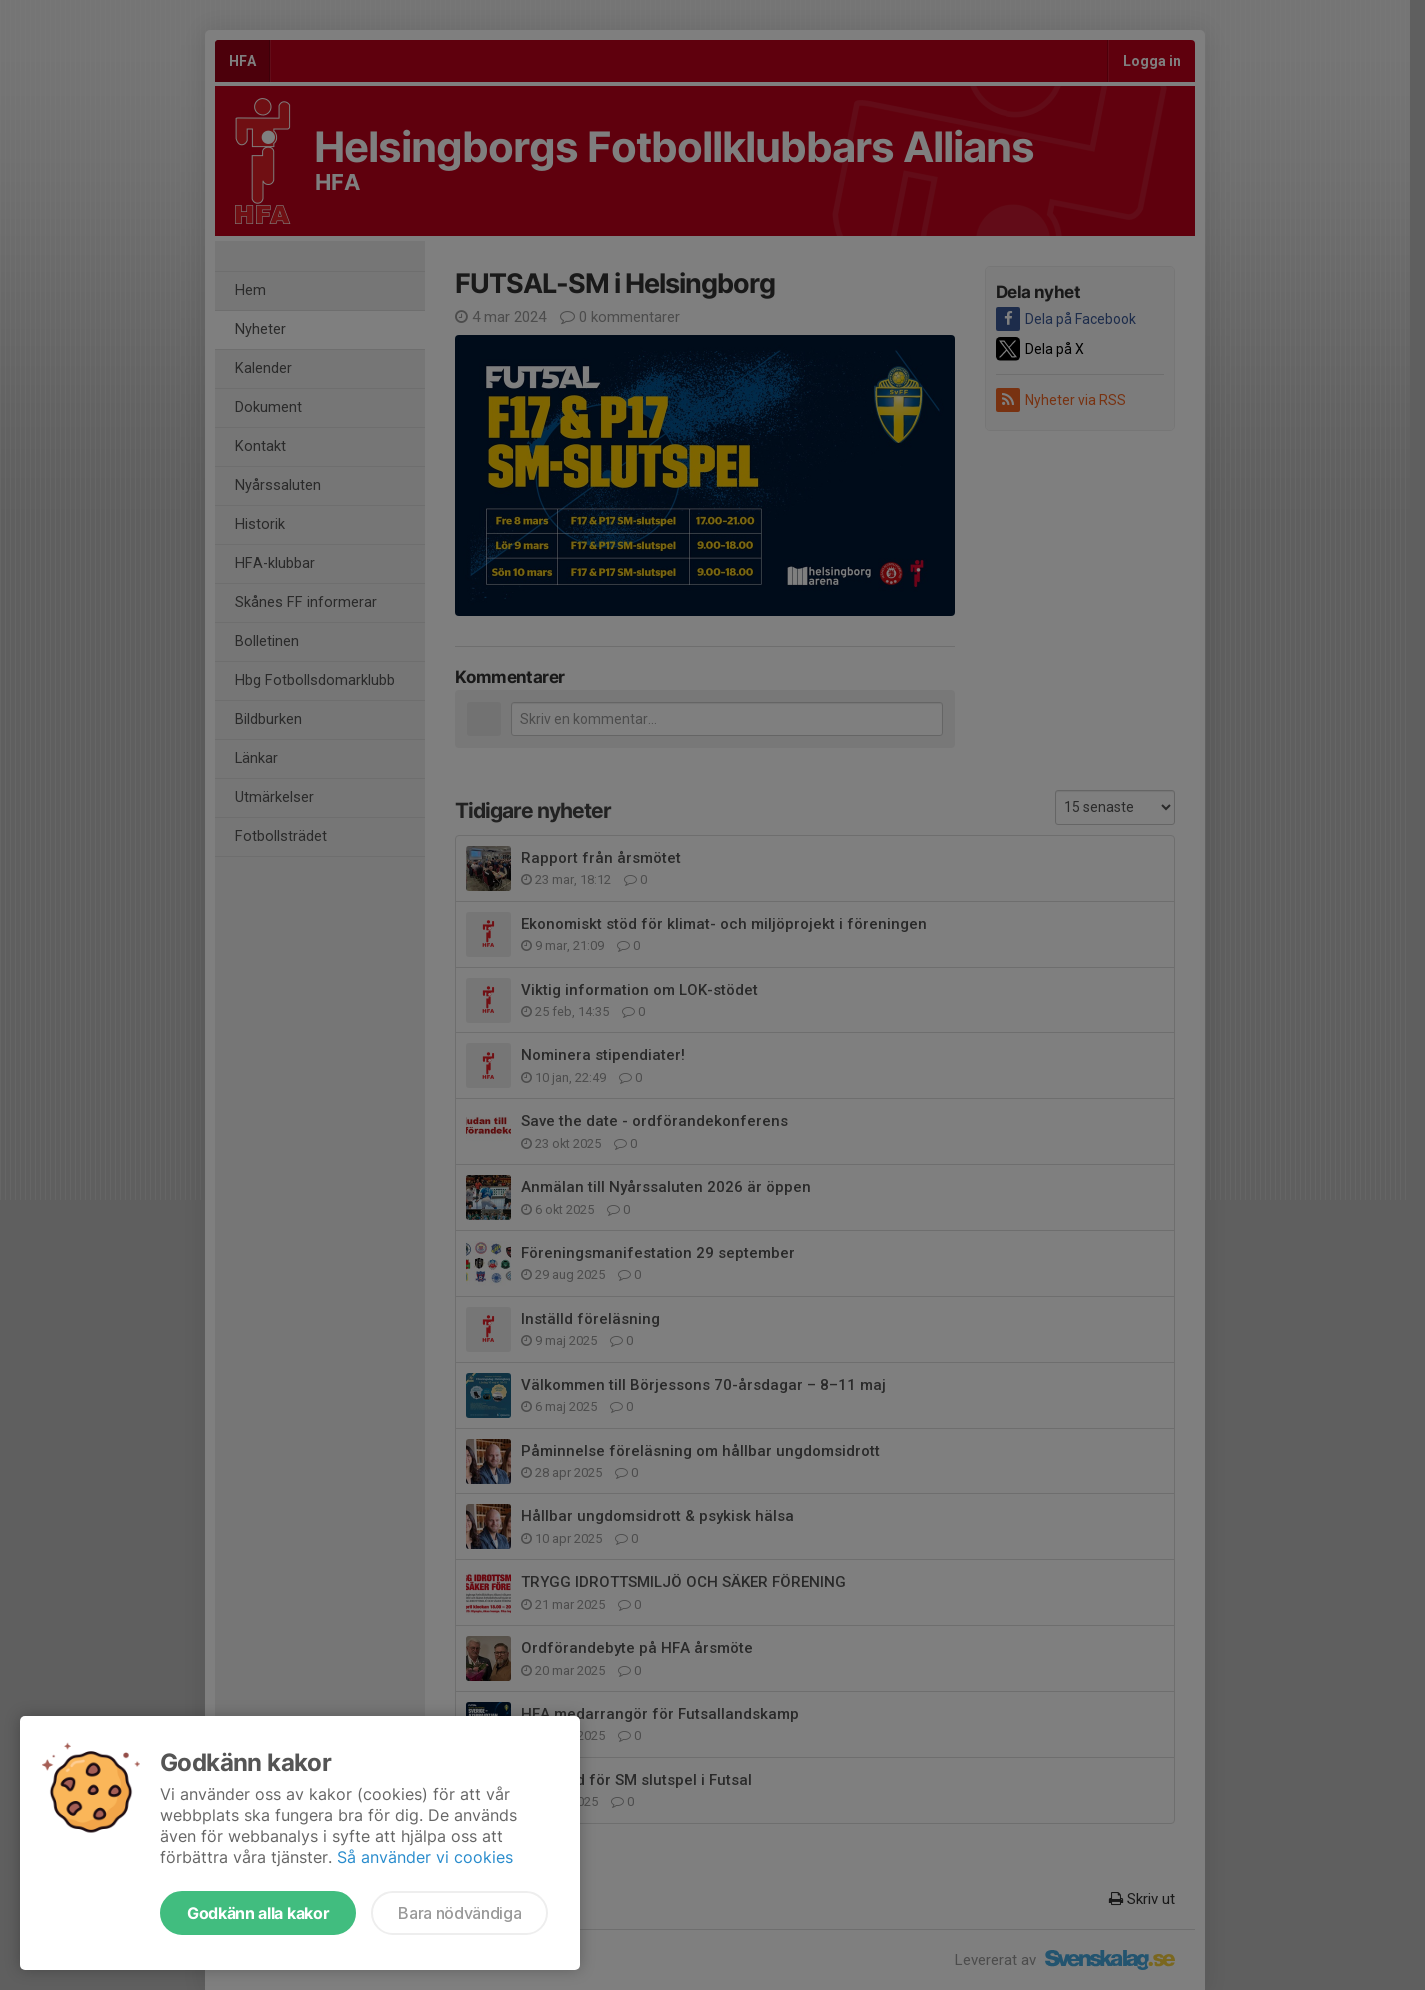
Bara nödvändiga (459, 1913)
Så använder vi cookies (425, 1857)
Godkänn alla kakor (258, 1913)
